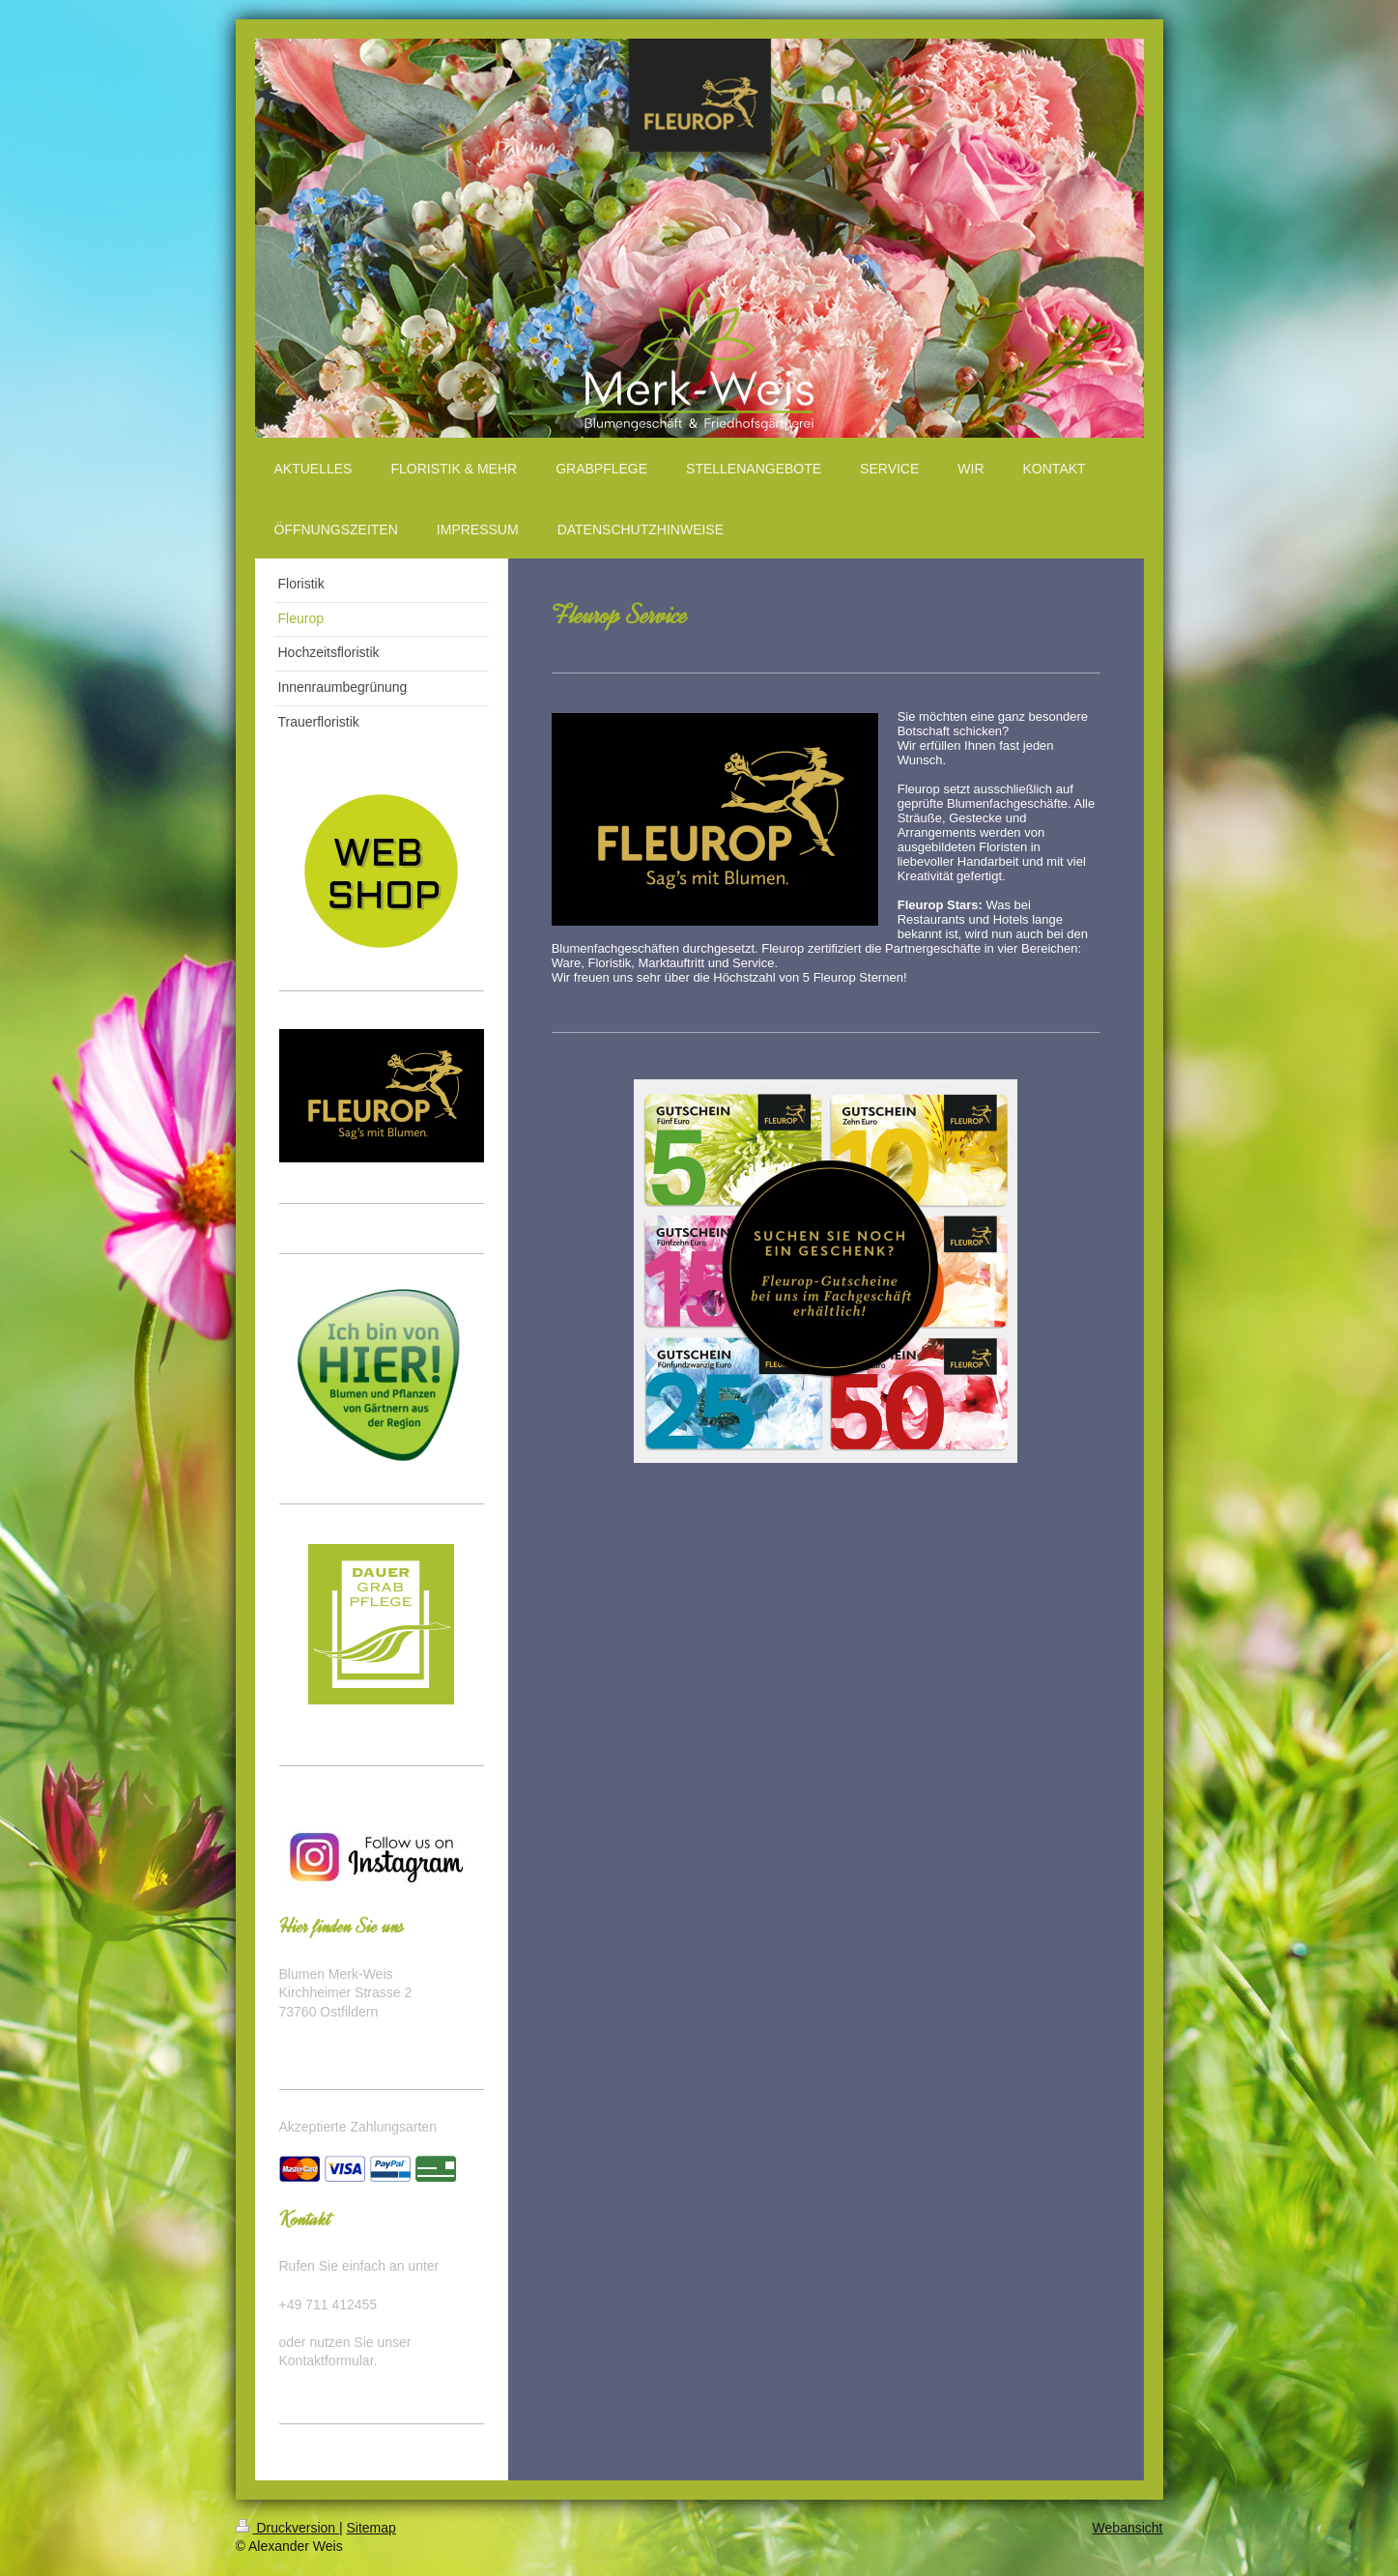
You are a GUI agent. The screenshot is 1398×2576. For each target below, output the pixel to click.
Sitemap (371, 2527)
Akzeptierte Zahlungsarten (358, 2126)
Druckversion (287, 2527)
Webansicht (1128, 2527)
